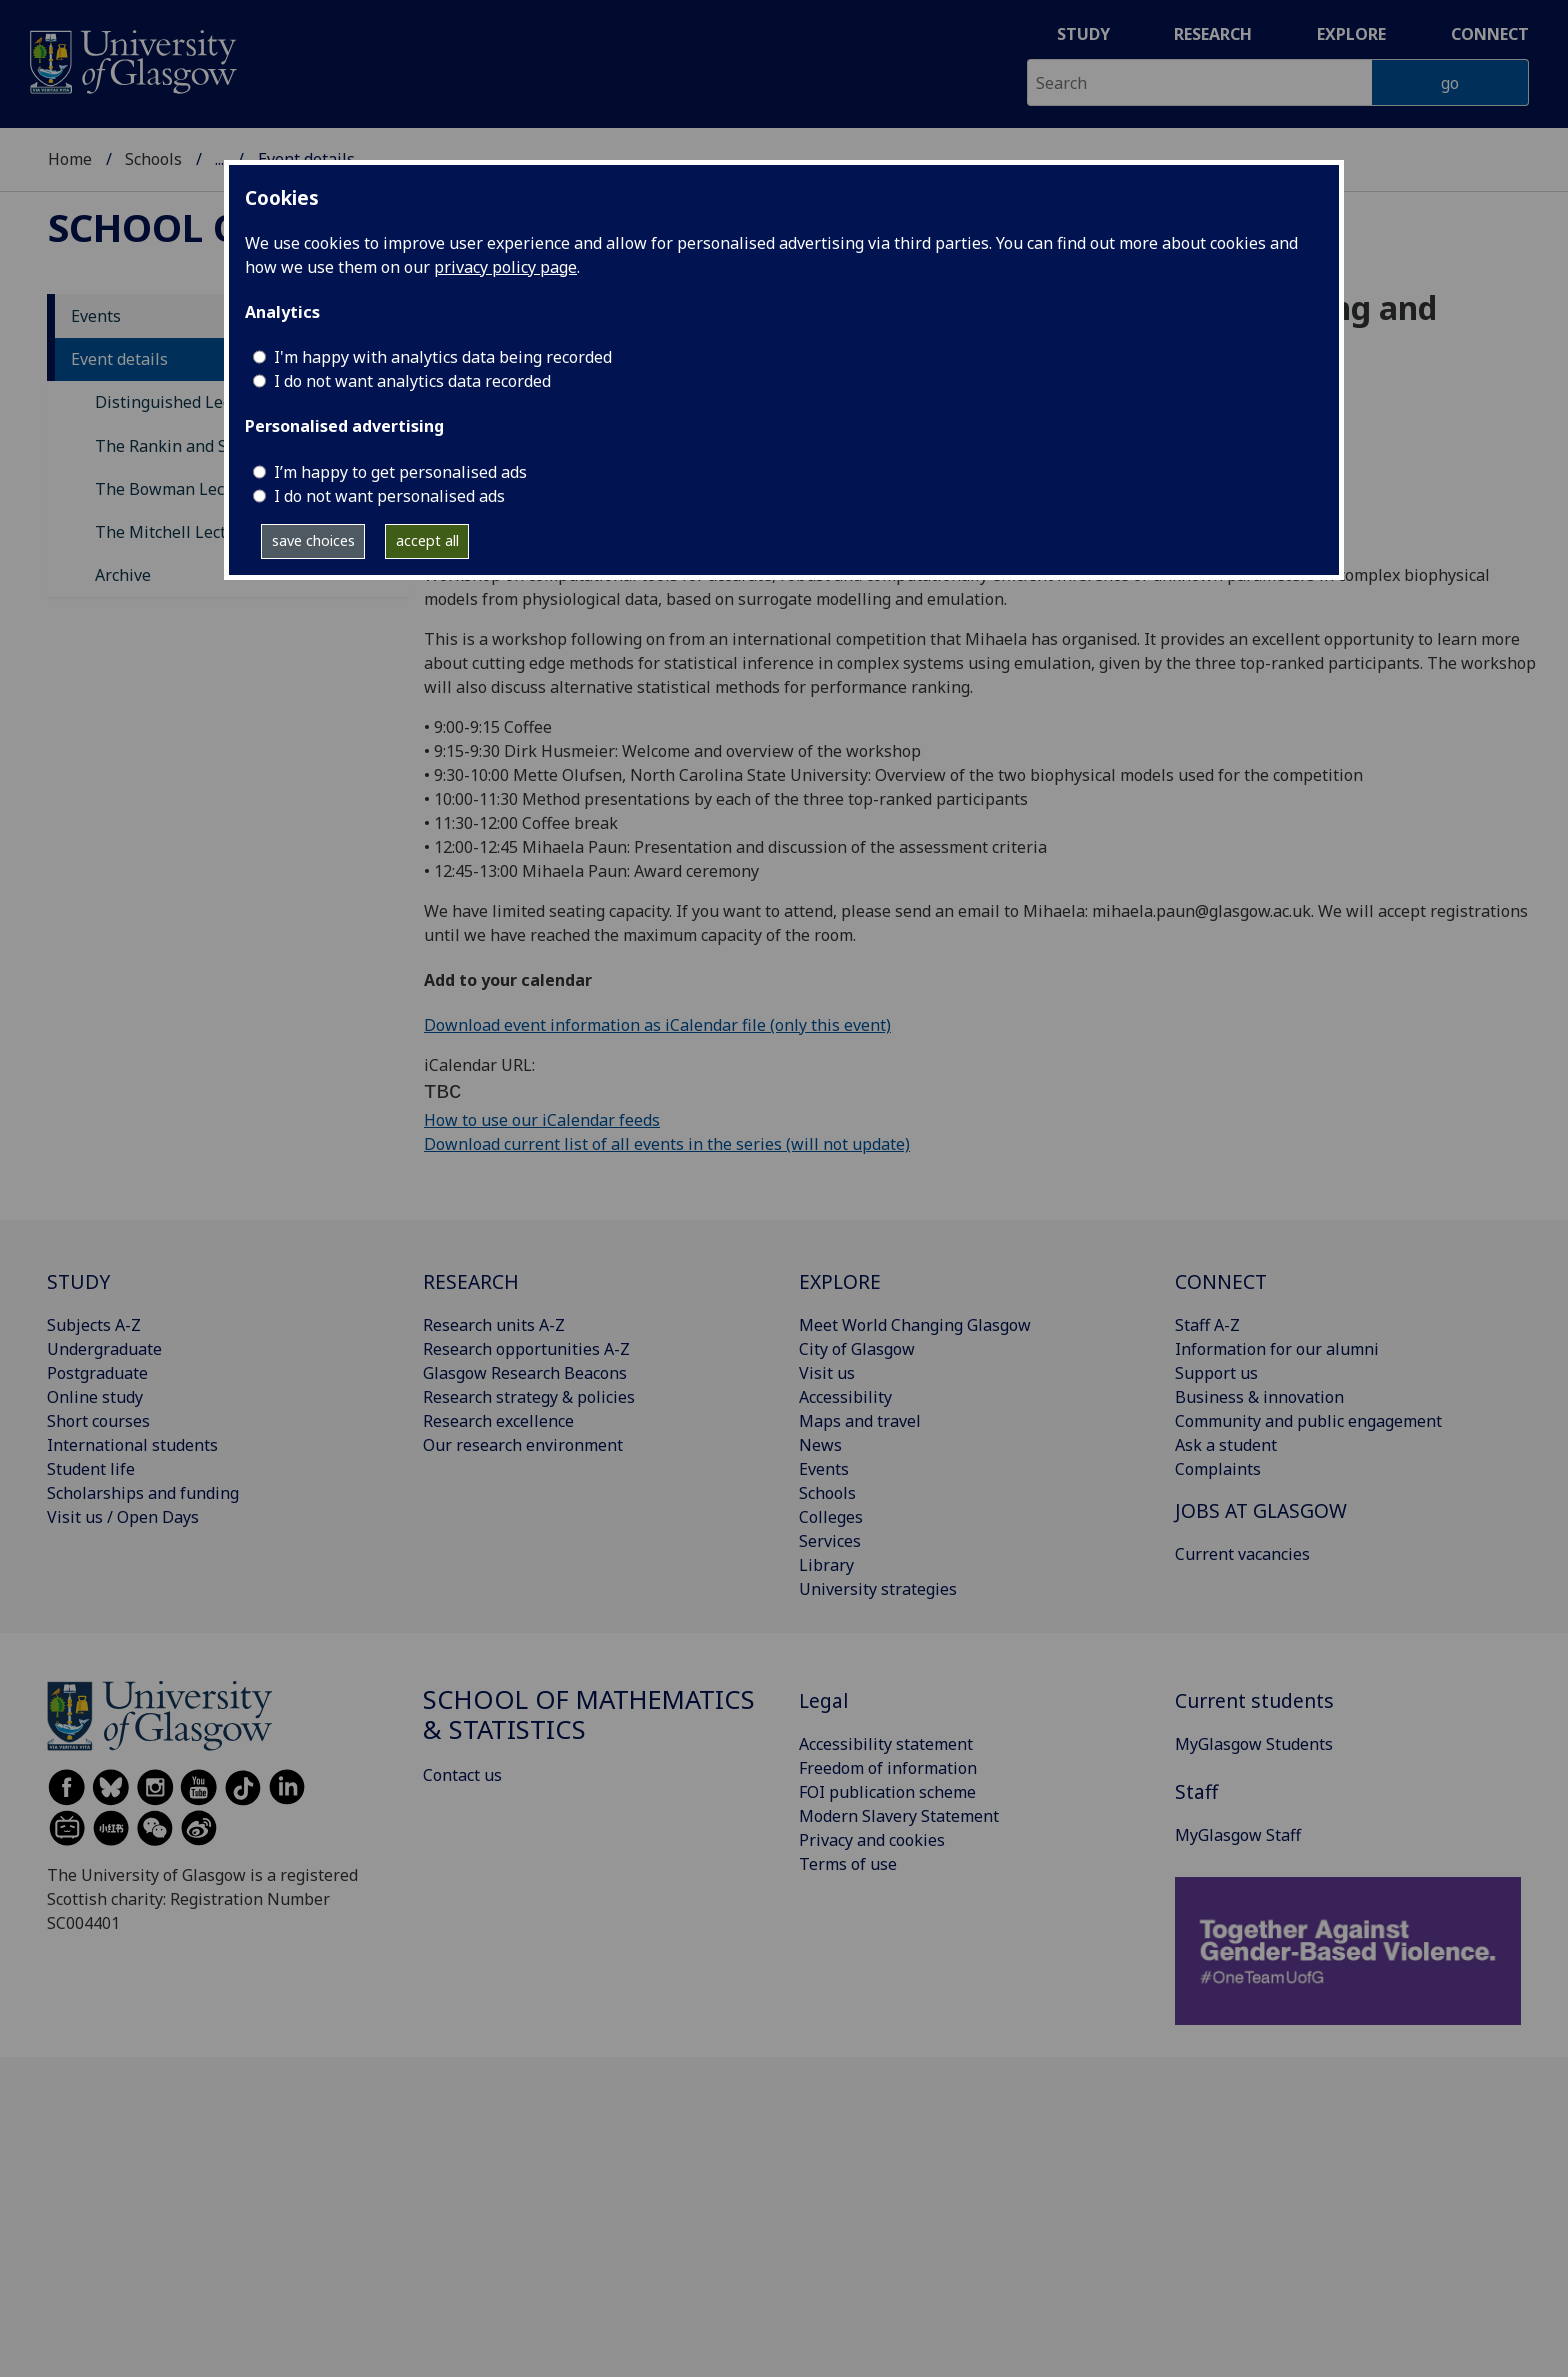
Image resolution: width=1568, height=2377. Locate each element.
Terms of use (848, 1864)
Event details (119, 359)
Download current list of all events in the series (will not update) (667, 1144)
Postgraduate (97, 1373)
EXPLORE (840, 1281)
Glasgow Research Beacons (525, 1373)
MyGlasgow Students (1254, 1744)
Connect (1490, 34)
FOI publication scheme (887, 1792)
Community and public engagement (1308, 1421)
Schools (153, 159)
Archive (123, 575)
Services (830, 1541)
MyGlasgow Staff (1238, 1835)
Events (96, 316)
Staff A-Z (1207, 1325)
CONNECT (1221, 1281)
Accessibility (845, 1397)
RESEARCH (471, 1281)
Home (70, 159)
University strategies (878, 1589)
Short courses (98, 1421)
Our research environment (523, 1445)
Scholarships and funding (143, 1493)
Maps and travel (860, 1421)
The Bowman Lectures (179, 489)
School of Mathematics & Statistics (589, 1714)
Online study (95, 1397)
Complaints (1218, 1469)
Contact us (462, 1775)
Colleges (831, 1517)
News (820, 1445)
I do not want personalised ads (389, 496)
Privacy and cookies (872, 1840)
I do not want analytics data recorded (412, 381)
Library (826, 1565)
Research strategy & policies (529, 1397)
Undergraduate (104, 1349)
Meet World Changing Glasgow (915, 1325)
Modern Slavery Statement (899, 1816)
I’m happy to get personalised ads (400, 472)
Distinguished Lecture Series (204, 402)
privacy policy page (505, 267)
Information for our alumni (1277, 1349)
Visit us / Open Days (123, 1517)
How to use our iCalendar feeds (542, 1120)
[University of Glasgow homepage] (131, 59)
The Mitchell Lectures (177, 532)
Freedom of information (888, 1768)
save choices (313, 540)
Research (1213, 34)
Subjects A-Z (94, 1325)
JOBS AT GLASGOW (1261, 1510)
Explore (1351, 34)
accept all (427, 540)
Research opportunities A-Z (526, 1349)
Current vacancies (1242, 1554)
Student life (91, 1469)
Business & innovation (1259, 1397)
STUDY (78, 1281)
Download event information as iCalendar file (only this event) (657, 1025)
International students (132, 1445)
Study (1083, 34)
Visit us (827, 1373)
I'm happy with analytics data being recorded (443, 357)
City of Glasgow (857, 1349)
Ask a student (1226, 1445)
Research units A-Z (494, 1325)
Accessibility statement (886, 1744)
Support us (1216, 1373)
